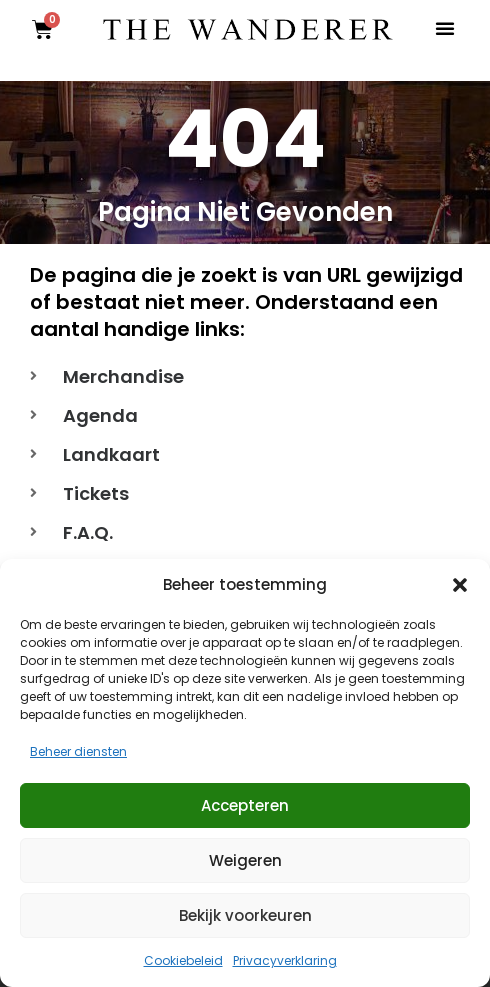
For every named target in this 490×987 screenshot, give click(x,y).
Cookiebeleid (183, 960)
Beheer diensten (78, 751)
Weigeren (245, 860)
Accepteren (245, 805)
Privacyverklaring (285, 960)
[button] (460, 585)
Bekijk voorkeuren (245, 915)
